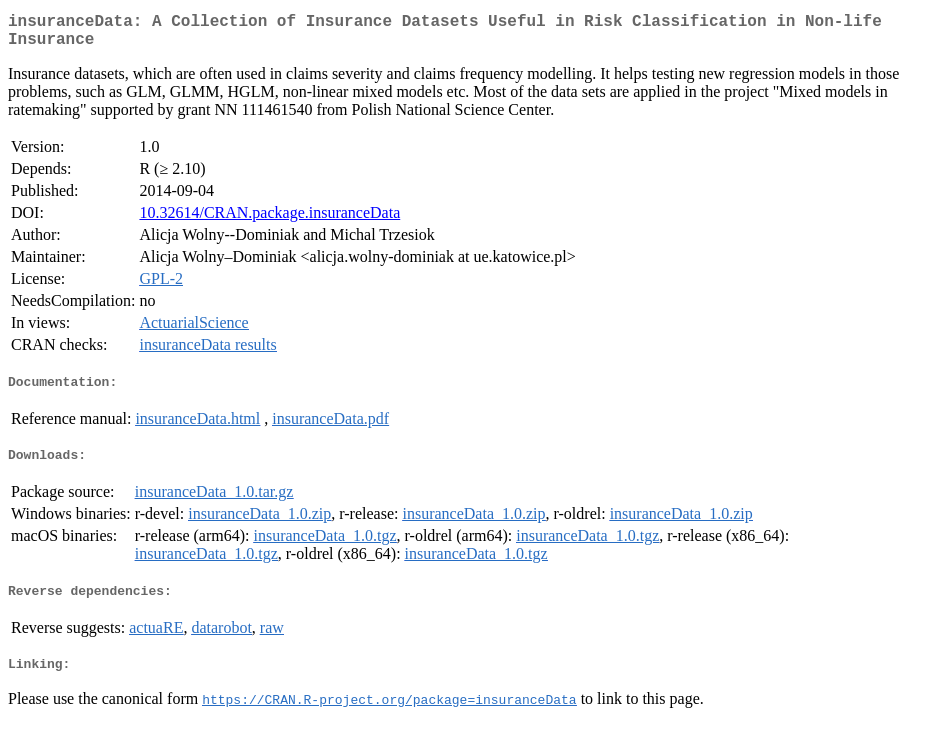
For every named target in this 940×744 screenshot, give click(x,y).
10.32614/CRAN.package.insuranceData (269, 220)
